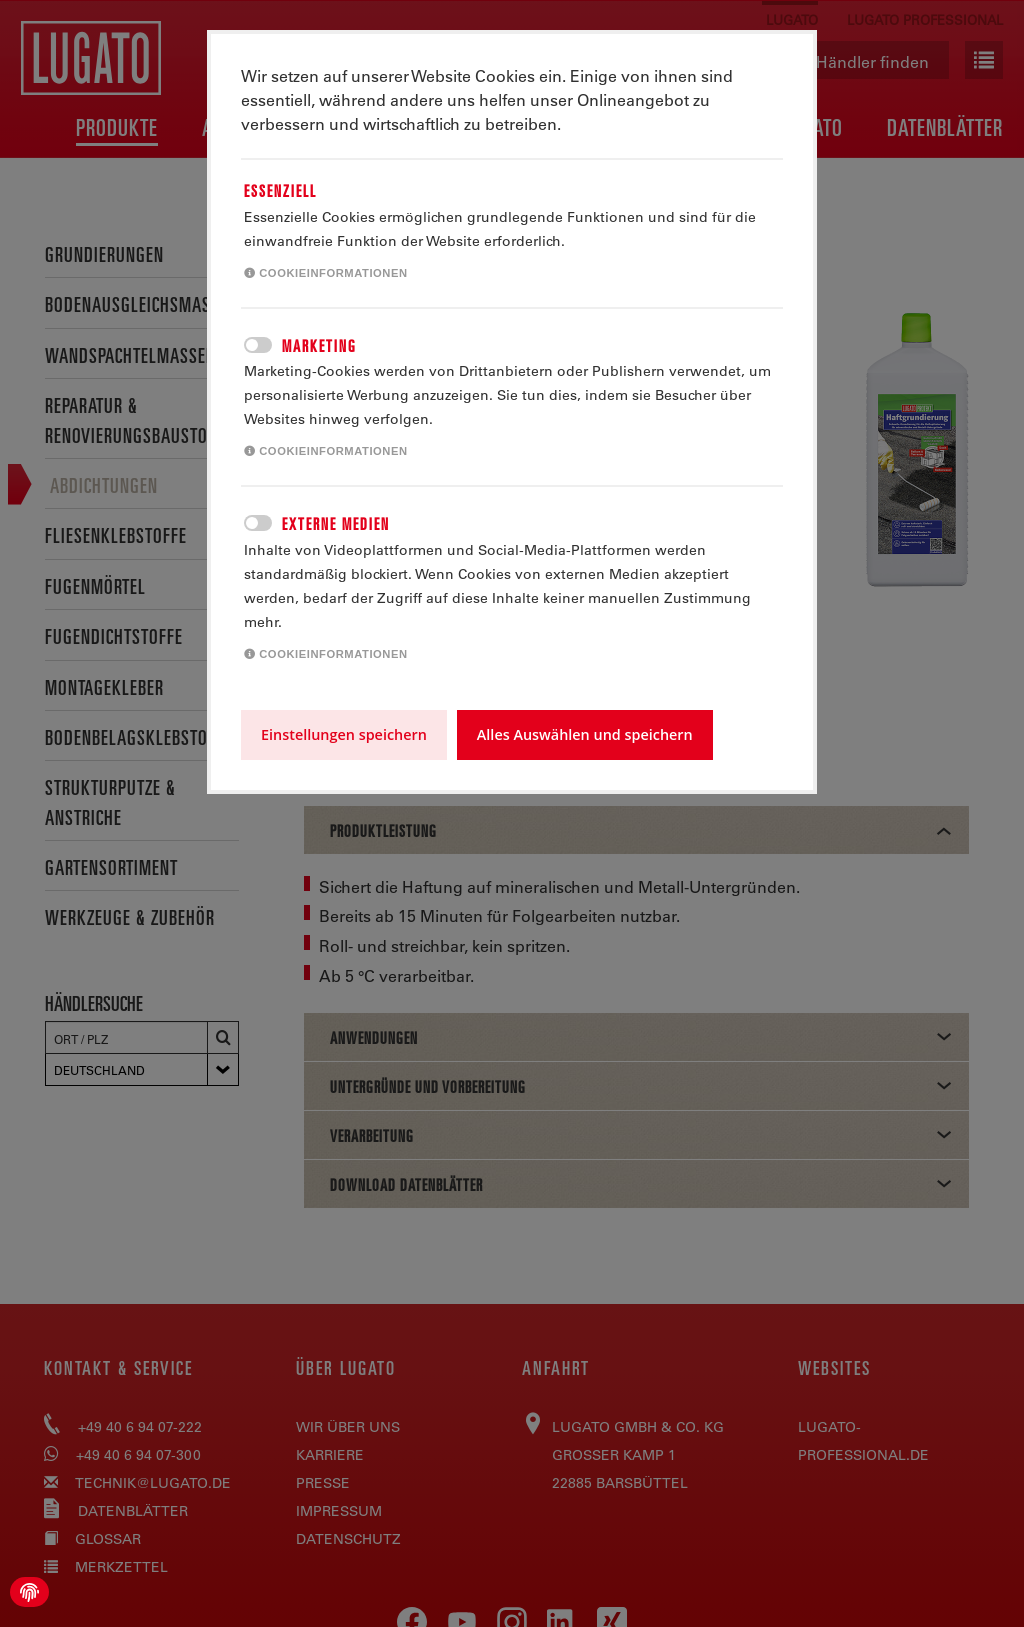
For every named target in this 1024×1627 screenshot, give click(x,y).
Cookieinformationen (326, 273)
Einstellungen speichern (344, 734)
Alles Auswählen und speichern (585, 734)
